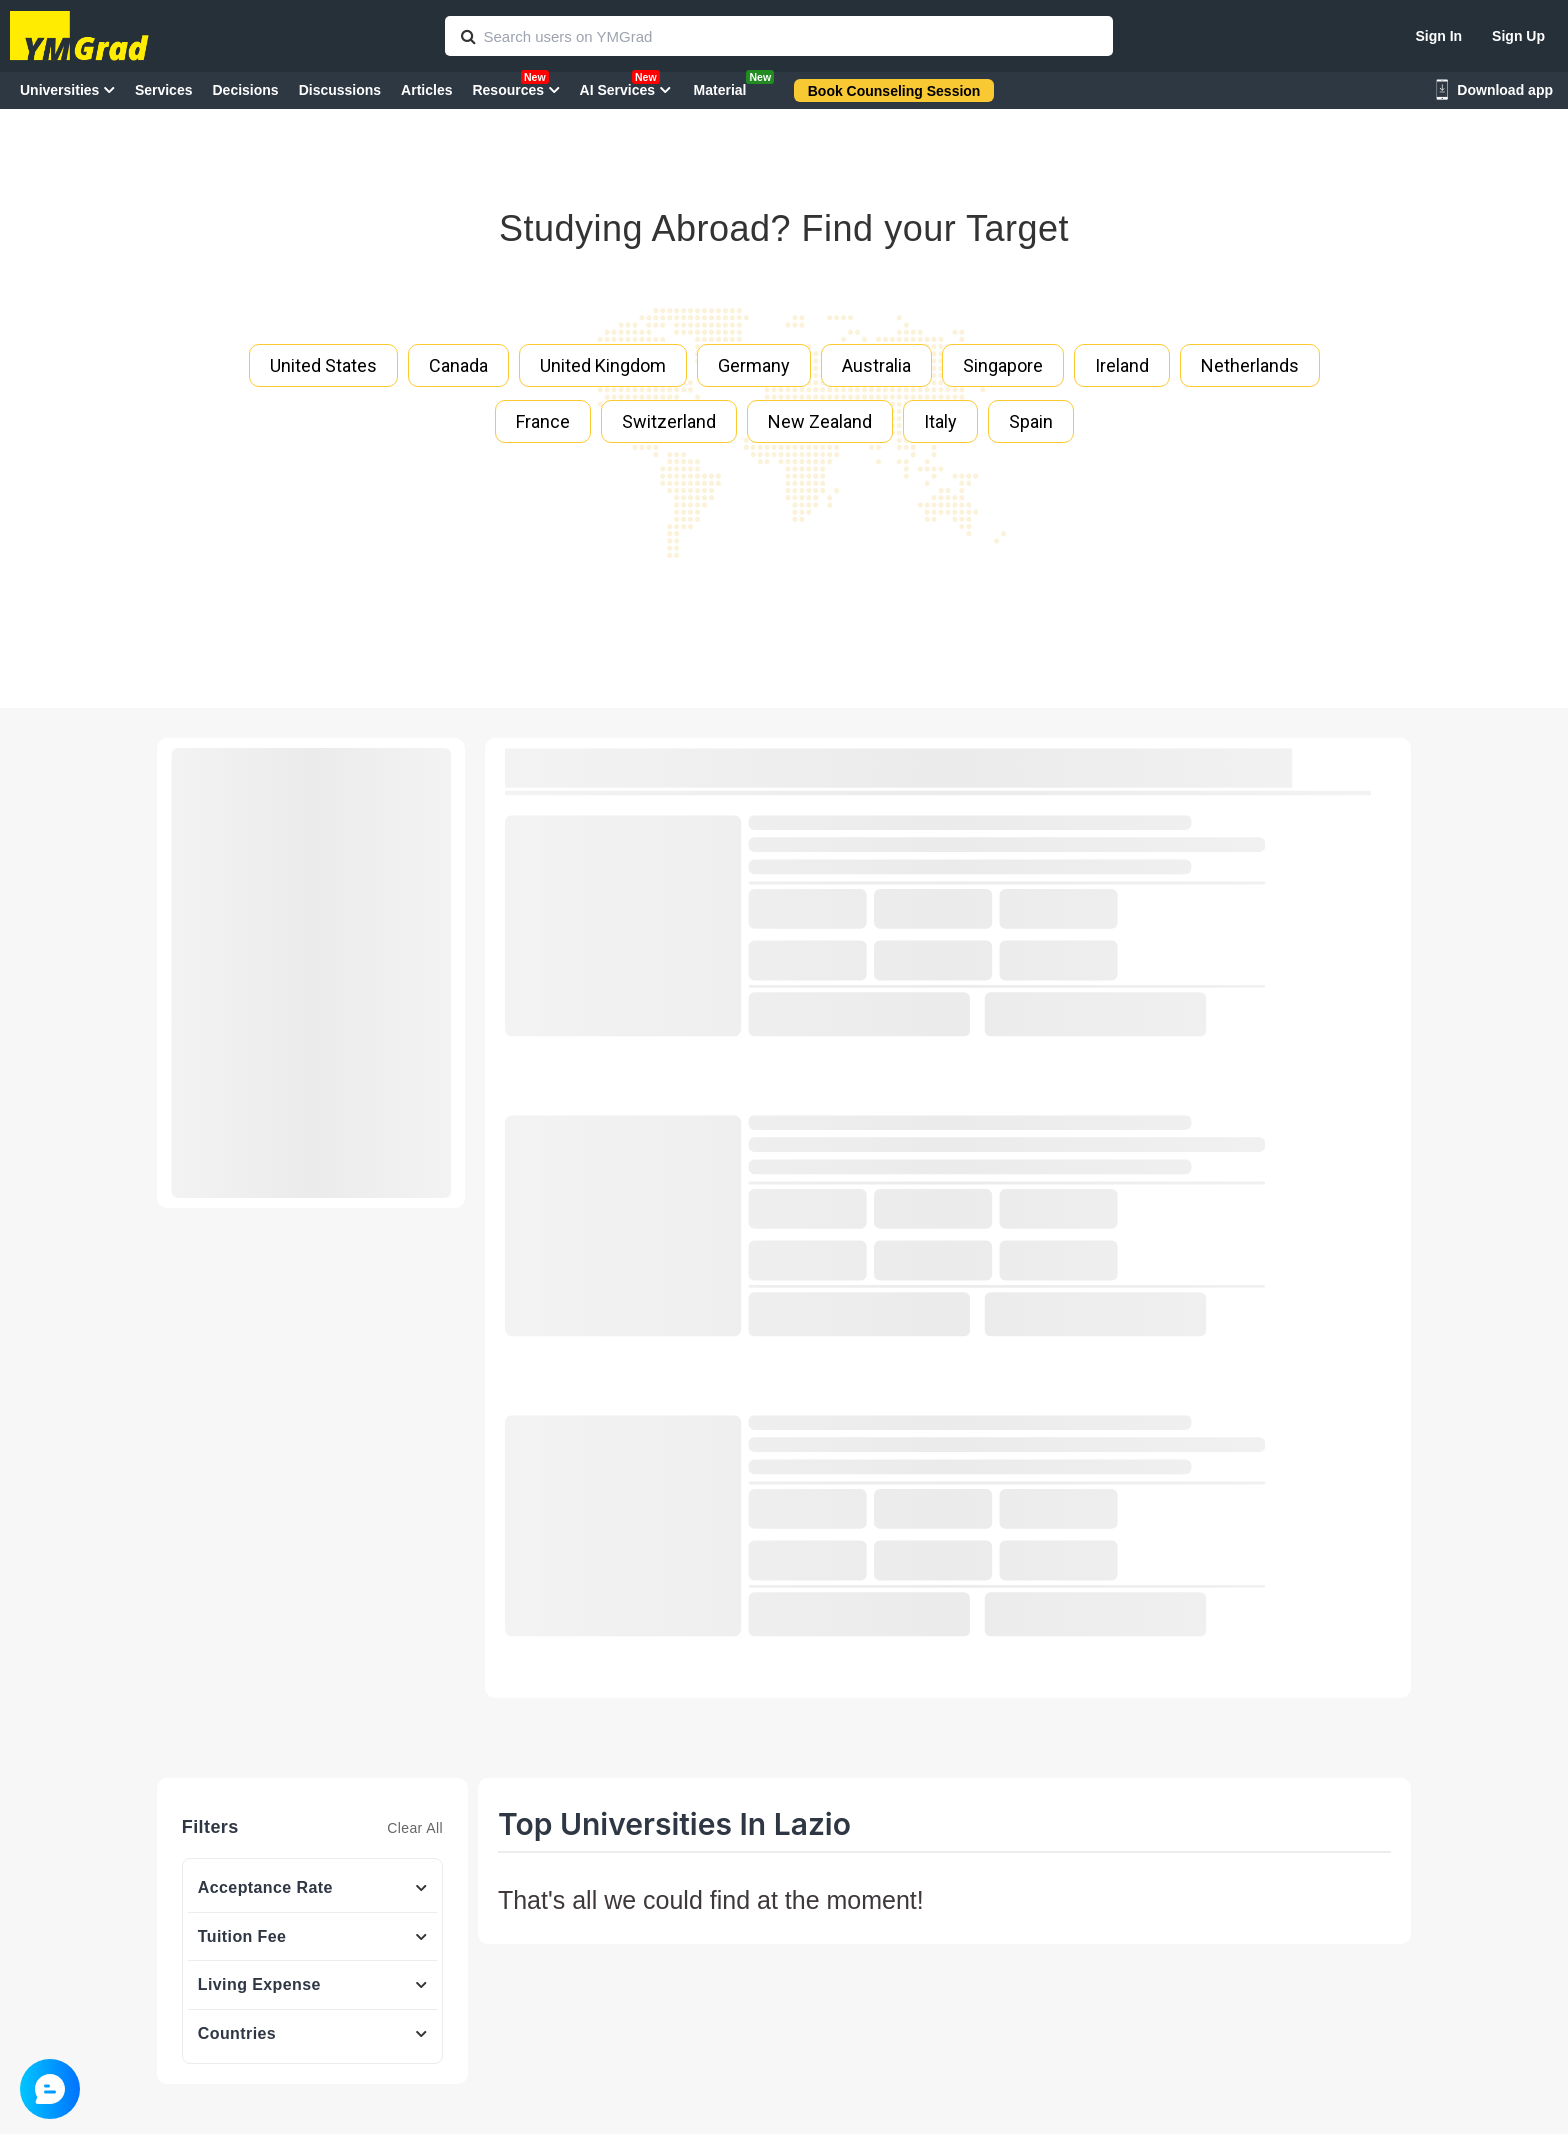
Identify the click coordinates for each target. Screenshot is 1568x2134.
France (543, 421)
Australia (876, 365)
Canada (458, 365)
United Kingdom (603, 365)
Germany (754, 365)
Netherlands (1250, 365)
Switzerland (669, 421)
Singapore (1003, 365)
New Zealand (820, 421)
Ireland (1122, 365)
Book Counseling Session (894, 91)
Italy (940, 421)
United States (323, 365)
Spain (1031, 421)
